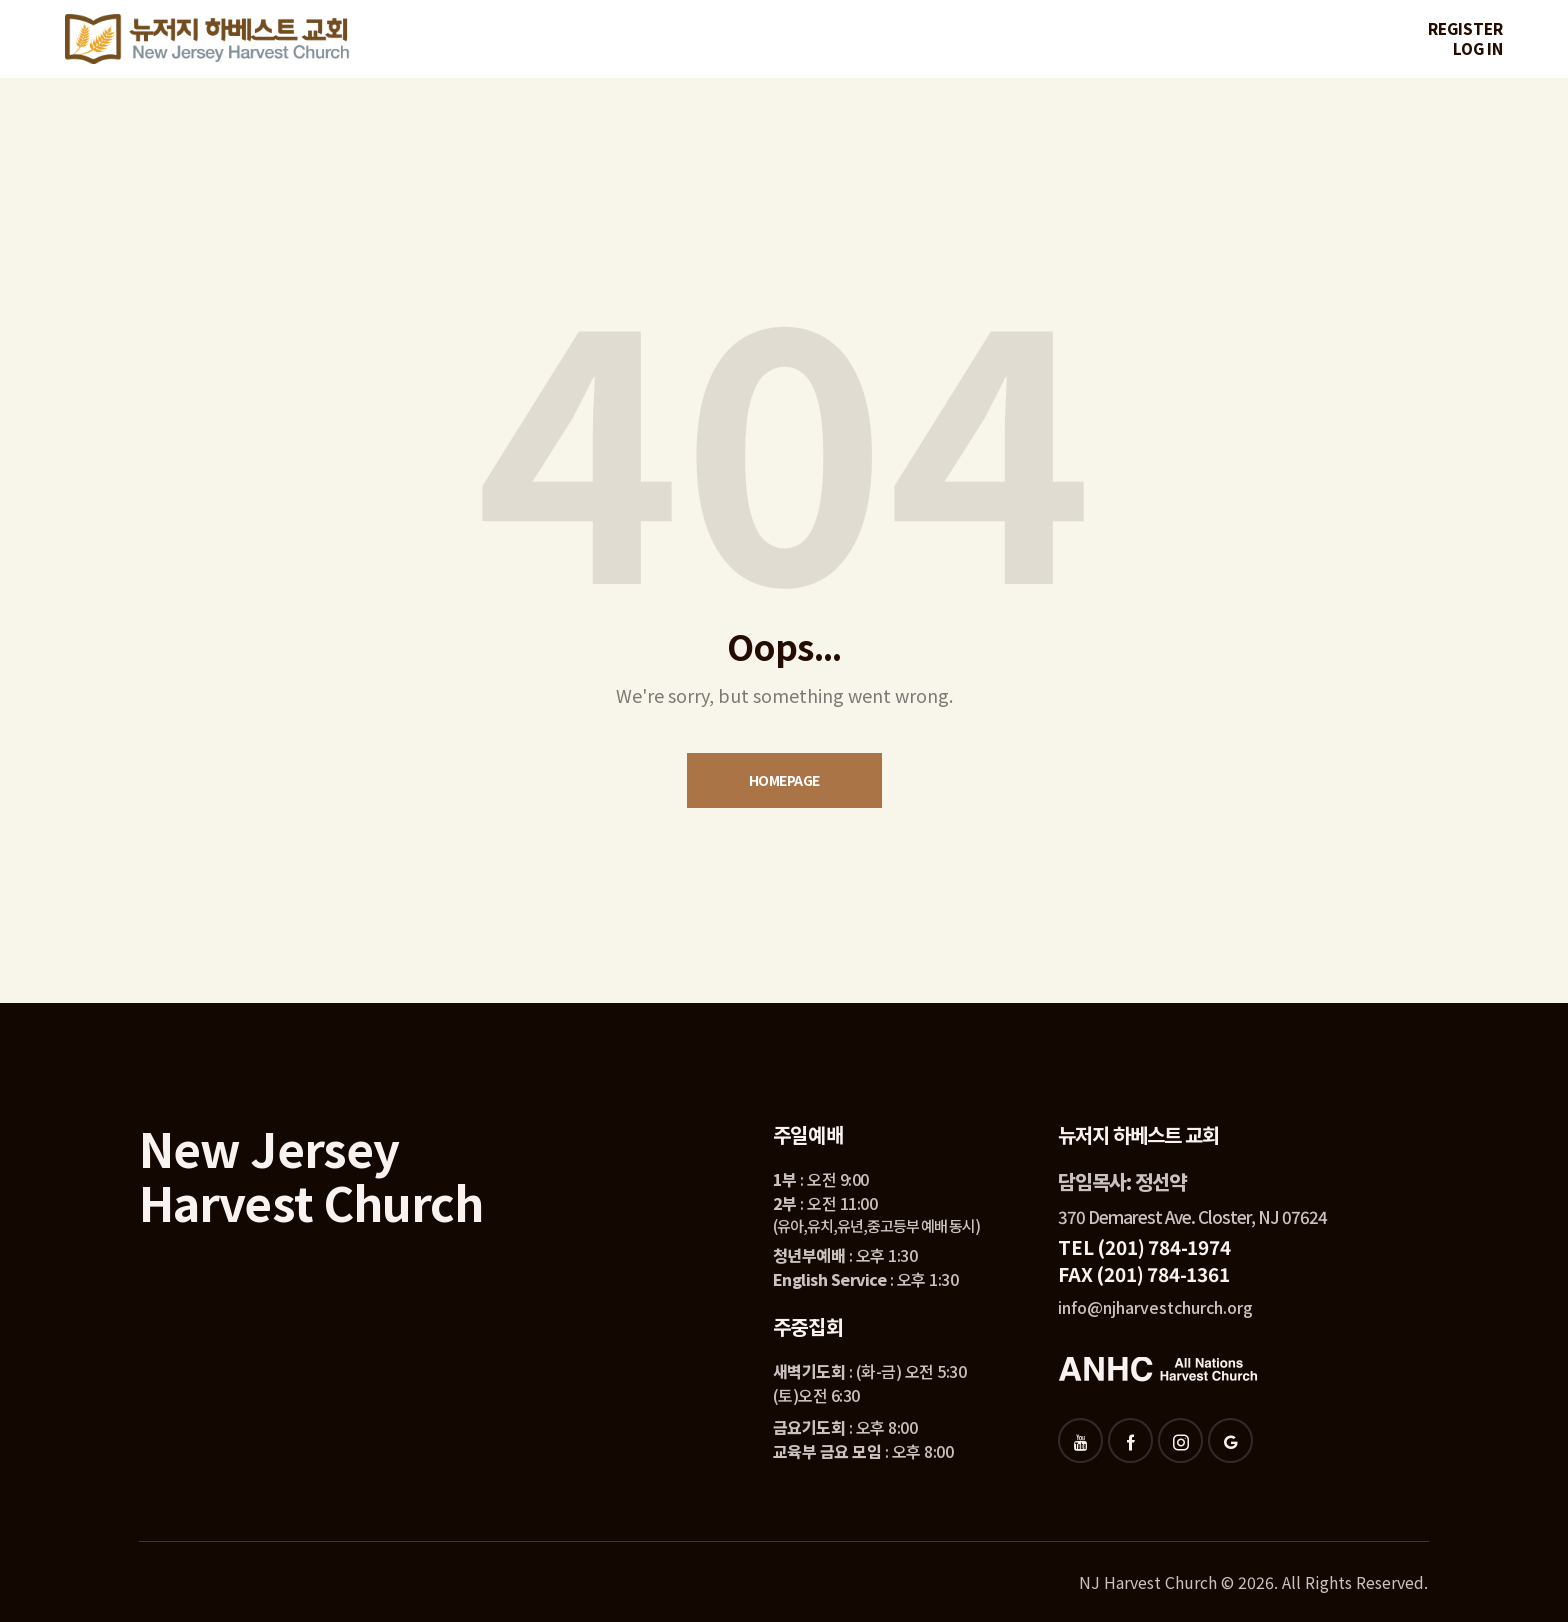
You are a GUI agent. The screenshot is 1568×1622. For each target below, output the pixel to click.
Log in (1478, 48)
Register (1465, 28)
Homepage (784, 780)
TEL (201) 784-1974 (1144, 1246)
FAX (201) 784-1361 (1143, 1273)
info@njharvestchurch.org (1155, 1307)
